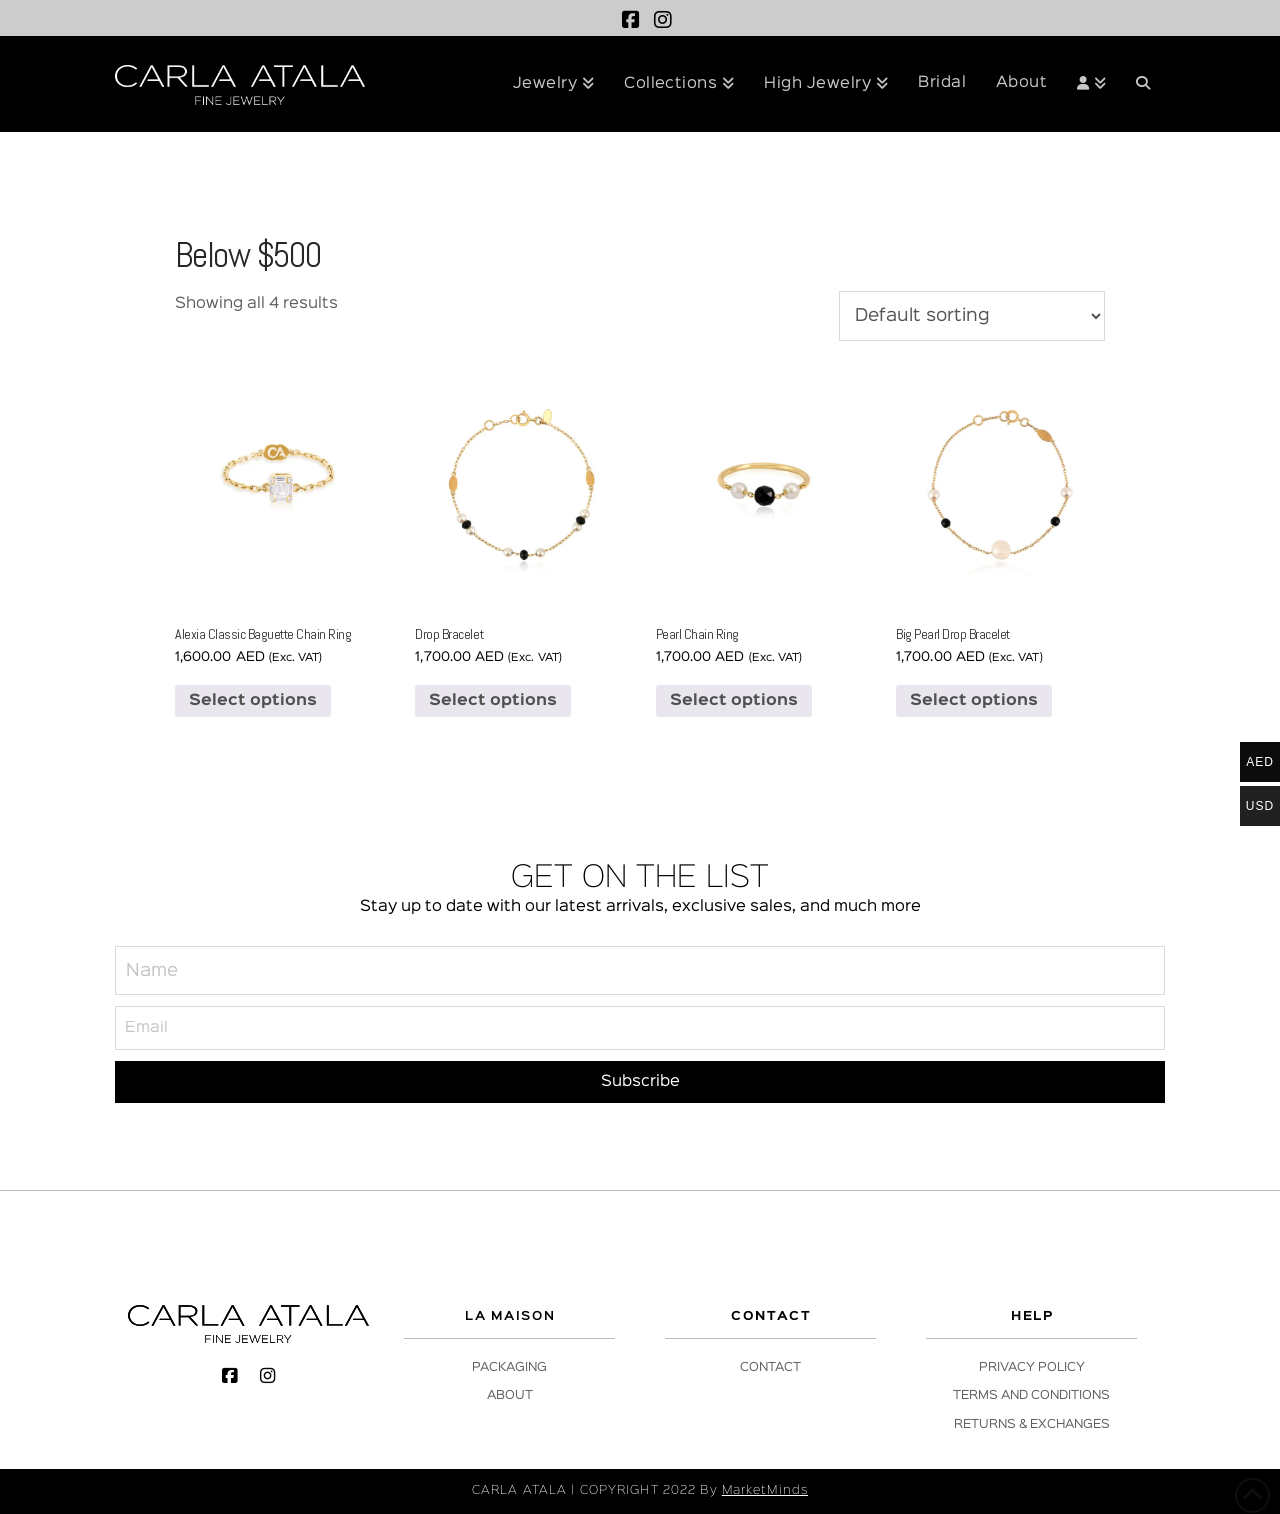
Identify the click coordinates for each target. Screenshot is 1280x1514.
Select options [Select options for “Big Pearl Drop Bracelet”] (974, 701)
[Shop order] (972, 316)
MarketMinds (765, 1490)
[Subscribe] (640, 1082)
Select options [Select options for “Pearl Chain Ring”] (734, 701)
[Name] (640, 971)
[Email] (640, 1027)
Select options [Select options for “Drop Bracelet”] (493, 701)
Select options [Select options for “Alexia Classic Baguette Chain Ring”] (253, 701)
